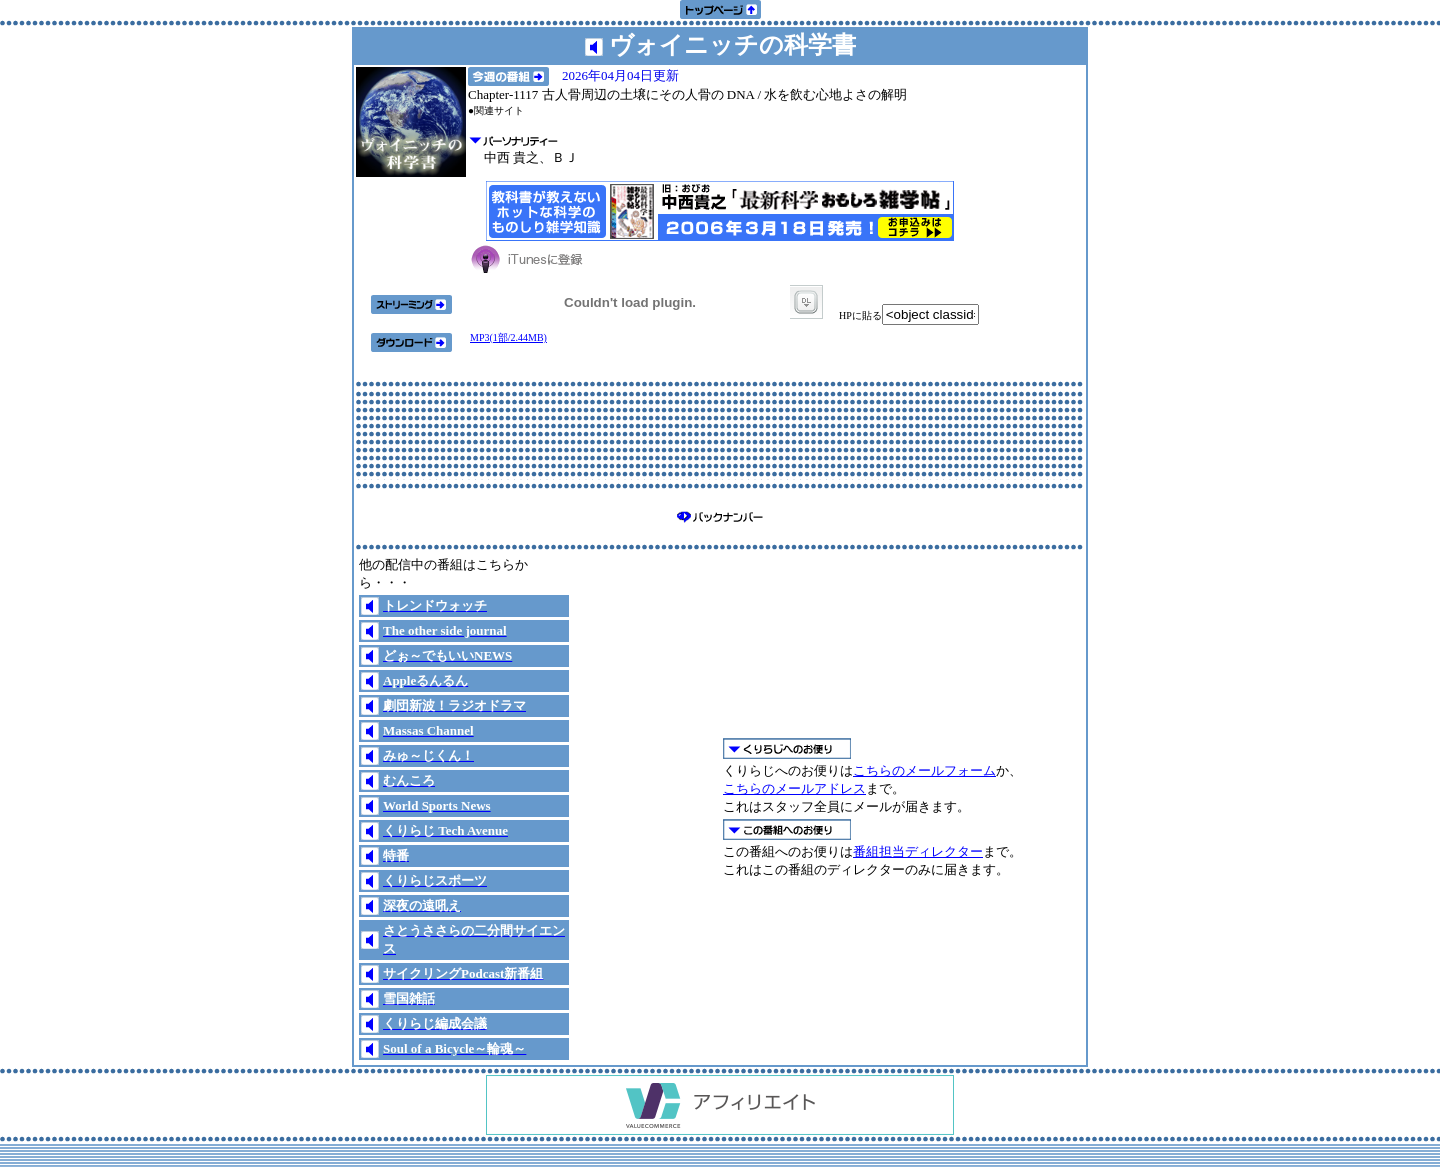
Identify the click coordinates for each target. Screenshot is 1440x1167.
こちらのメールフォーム (924, 770)
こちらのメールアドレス (794, 788)
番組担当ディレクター (918, 851)
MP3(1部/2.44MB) (508, 337)
